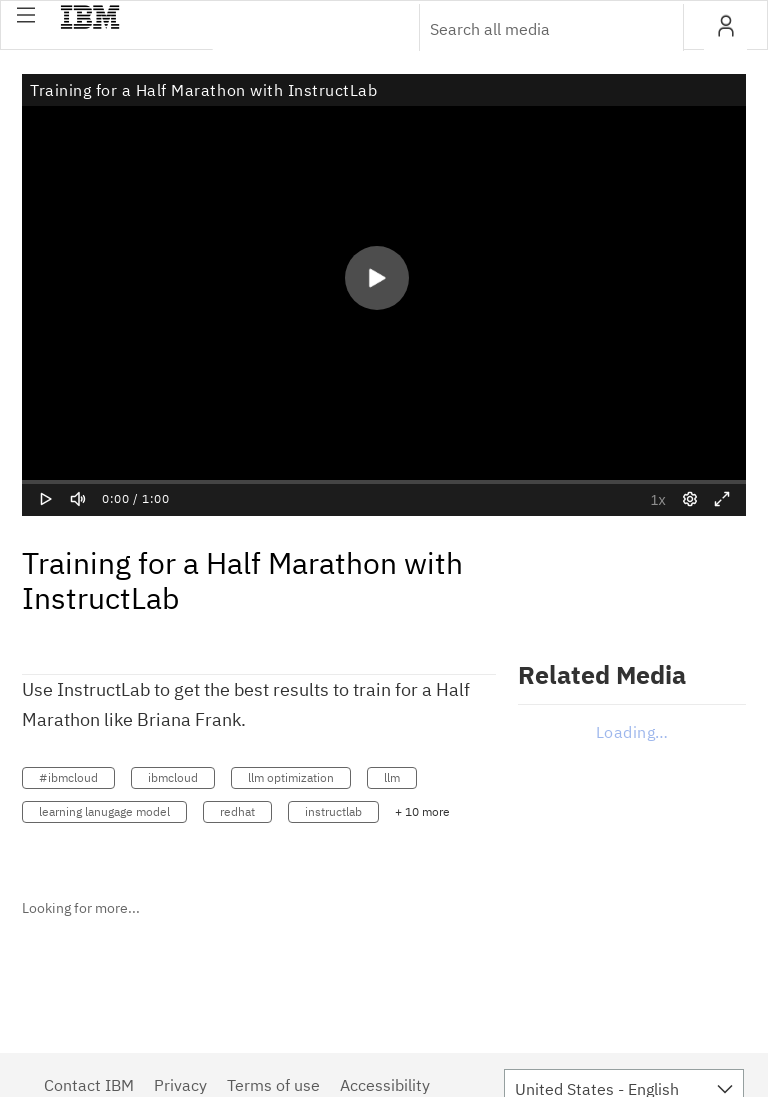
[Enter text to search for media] (530, 29)
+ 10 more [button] (422, 811)
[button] (26, 15)
